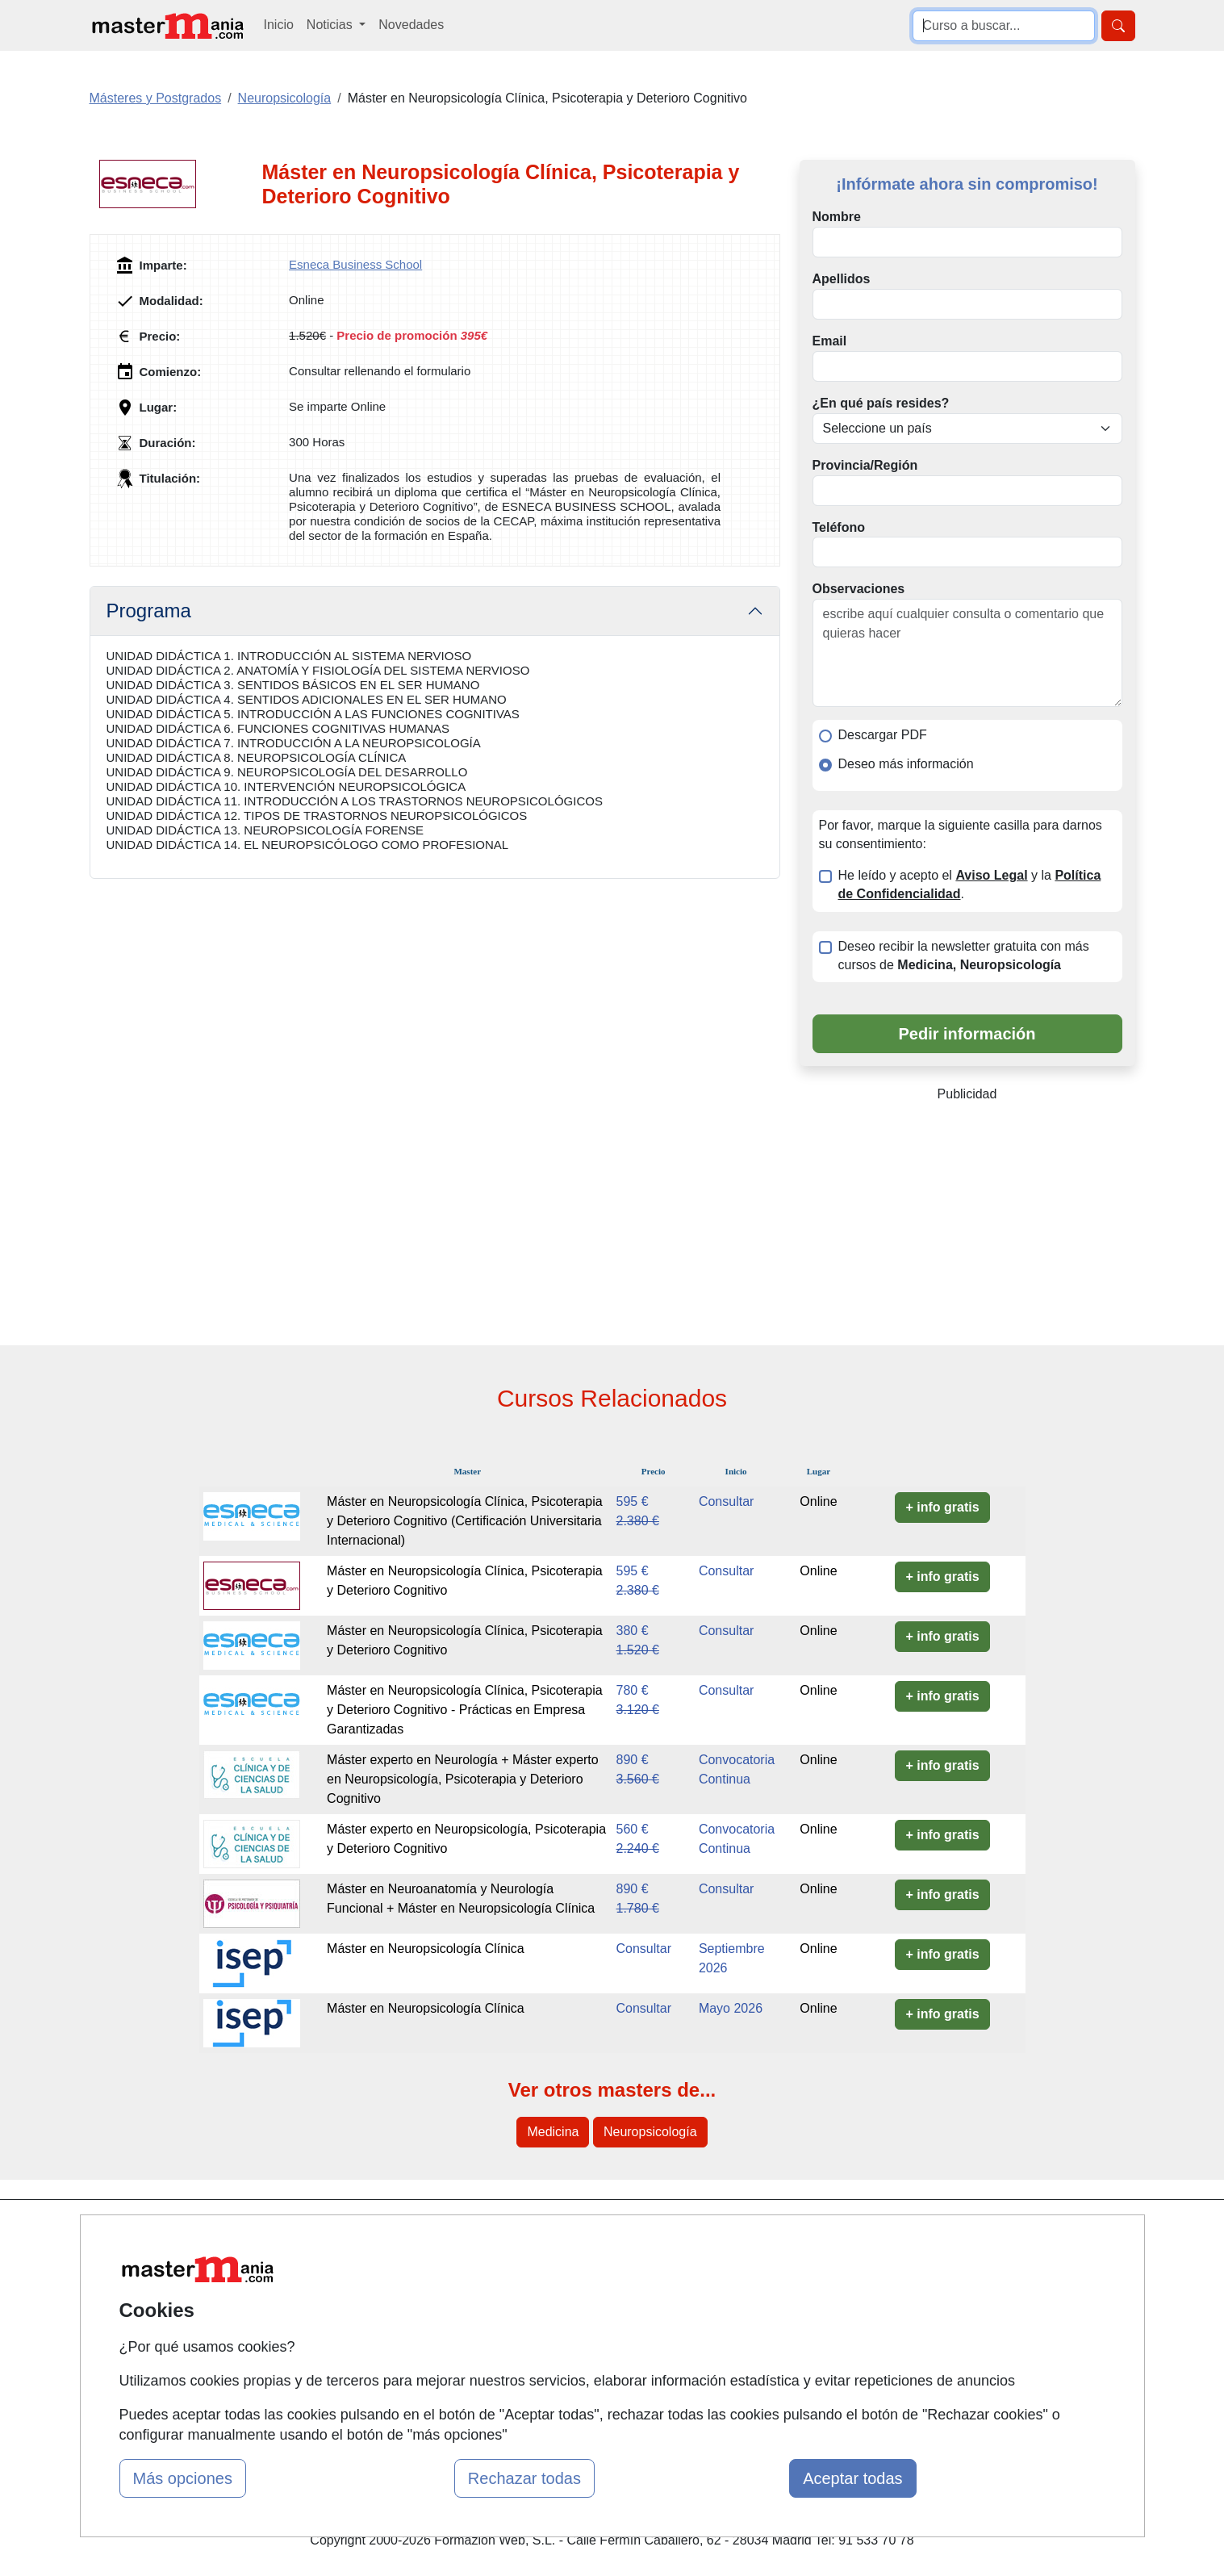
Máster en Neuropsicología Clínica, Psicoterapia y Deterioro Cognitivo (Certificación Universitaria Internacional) (465, 1521)
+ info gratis (942, 1507)
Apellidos (842, 279)
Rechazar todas (524, 2478)
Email (830, 341)
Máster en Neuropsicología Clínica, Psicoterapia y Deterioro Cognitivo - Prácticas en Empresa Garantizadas (465, 1709)
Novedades (411, 24)
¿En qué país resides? (881, 403)
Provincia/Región (865, 465)
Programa (149, 610)
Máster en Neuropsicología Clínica (425, 1948)
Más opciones (182, 2478)
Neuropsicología (650, 2132)
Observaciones (859, 589)
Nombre (837, 217)
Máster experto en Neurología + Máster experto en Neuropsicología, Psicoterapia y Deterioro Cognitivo (463, 1779)
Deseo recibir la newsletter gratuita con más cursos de (963, 955)
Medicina (553, 2132)
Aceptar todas (852, 2478)
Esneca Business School (355, 264)
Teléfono (839, 527)
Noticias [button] (331, 24)
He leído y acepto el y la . (969, 884)
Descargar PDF (882, 735)
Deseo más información (906, 764)
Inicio (279, 24)
